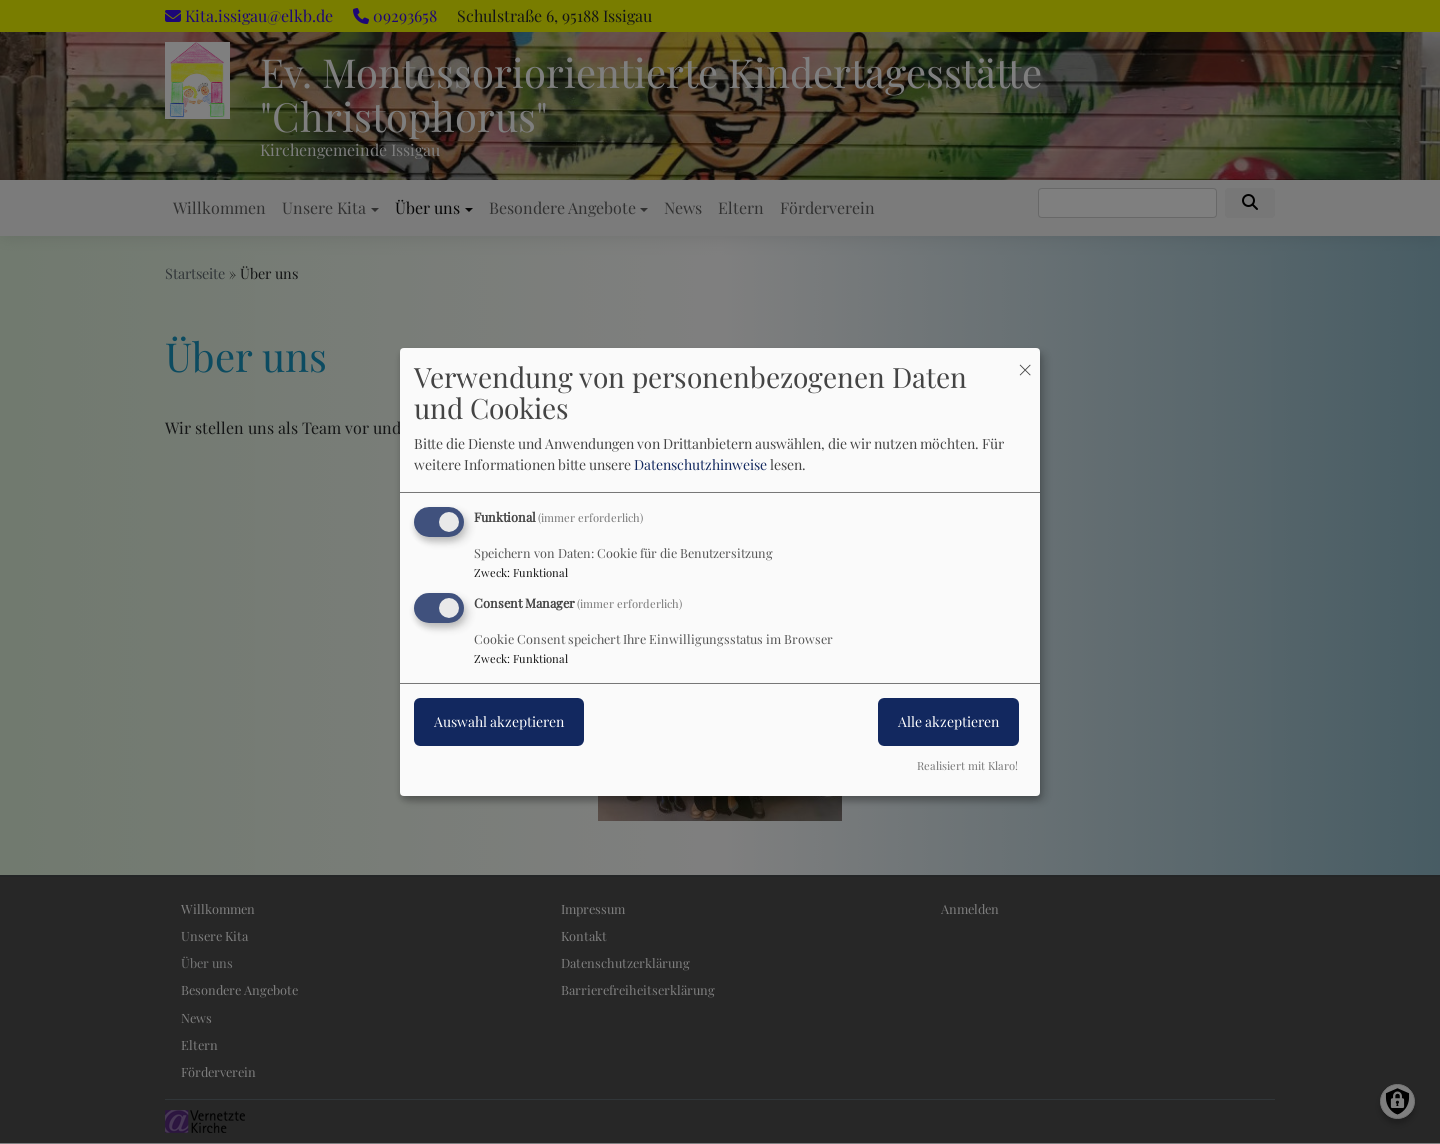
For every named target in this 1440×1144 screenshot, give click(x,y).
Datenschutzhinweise (700, 464)
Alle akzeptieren (948, 721)
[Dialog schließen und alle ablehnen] (1025, 360)
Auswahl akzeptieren (499, 721)
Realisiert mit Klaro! (967, 765)
